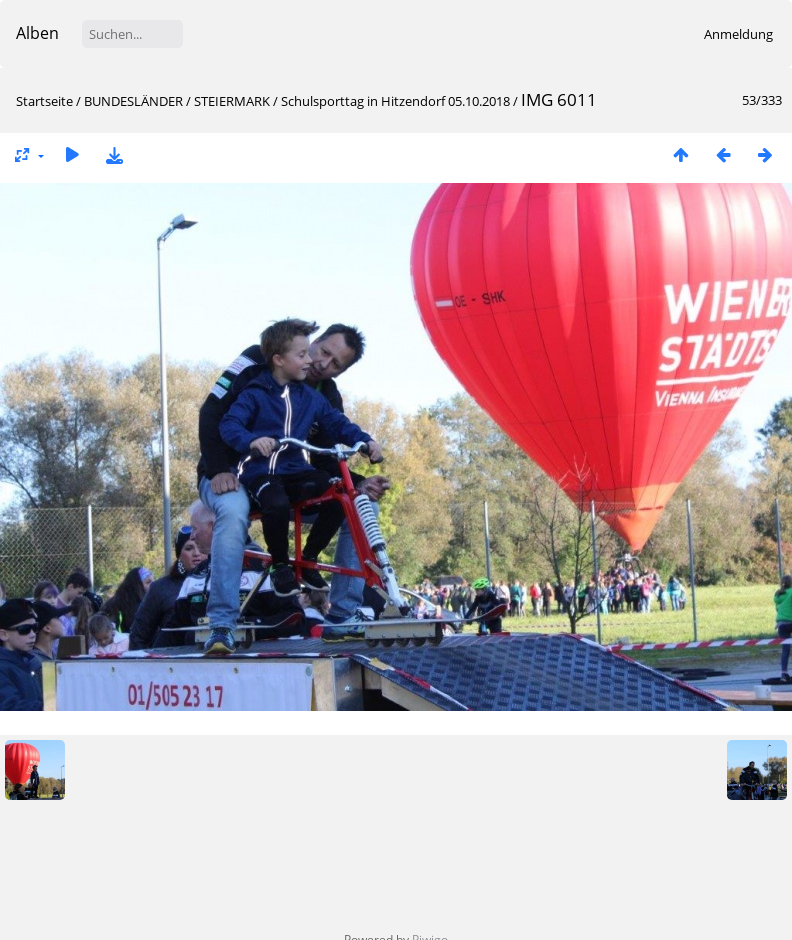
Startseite (44, 101)
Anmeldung (738, 34)
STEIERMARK (232, 101)
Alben (37, 33)
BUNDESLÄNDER (133, 101)
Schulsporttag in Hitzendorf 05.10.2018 (395, 101)
